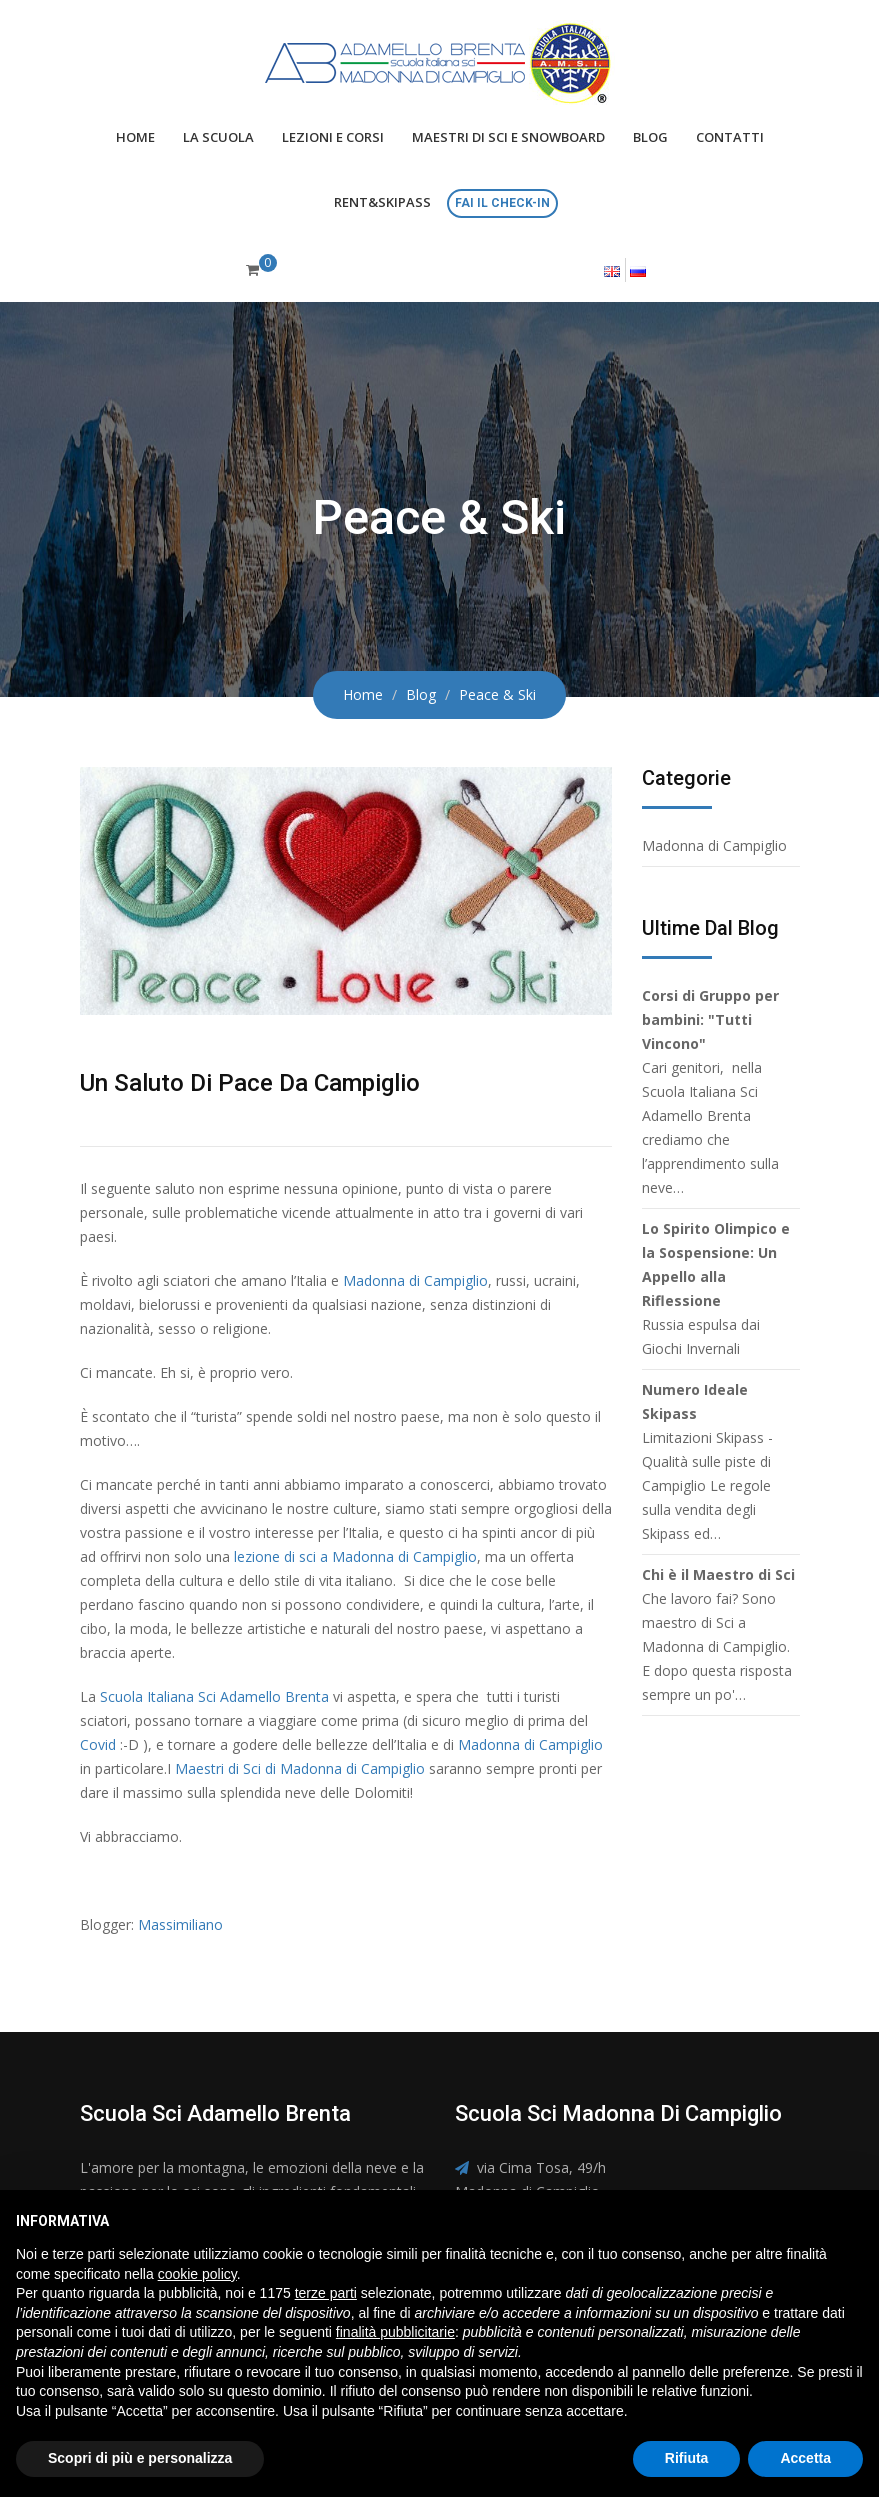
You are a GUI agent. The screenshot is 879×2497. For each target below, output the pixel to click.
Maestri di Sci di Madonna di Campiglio (300, 1768)
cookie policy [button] (197, 2274)
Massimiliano (180, 1924)
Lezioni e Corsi (333, 137)
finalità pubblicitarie (395, 2332)
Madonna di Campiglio (415, 1280)
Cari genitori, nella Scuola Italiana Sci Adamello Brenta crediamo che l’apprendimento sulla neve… (710, 1091)
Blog (650, 137)
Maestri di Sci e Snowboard (508, 137)
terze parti (326, 2293)
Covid (98, 1744)
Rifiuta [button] (687, 2458)
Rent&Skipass (382, 202)
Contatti (730, 137)
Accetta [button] (805, 2458)
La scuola (218, 137)
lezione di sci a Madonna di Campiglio (355, 1556)
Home (135, 137)
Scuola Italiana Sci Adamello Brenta (214, 1696)
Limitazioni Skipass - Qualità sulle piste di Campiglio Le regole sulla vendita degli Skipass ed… (707, 1461)
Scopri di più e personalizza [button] (140, 2458)
